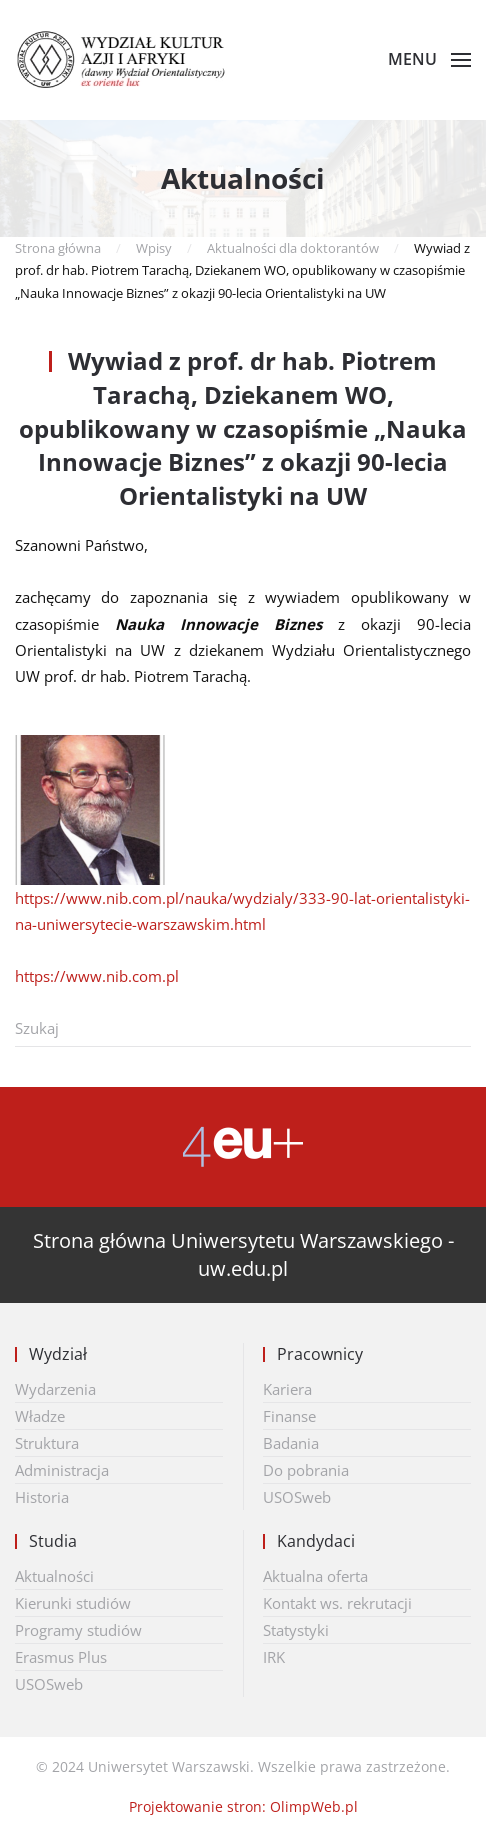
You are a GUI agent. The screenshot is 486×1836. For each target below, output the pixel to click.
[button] (429, 60)
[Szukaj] (243, 1028)
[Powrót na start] (130, 60)
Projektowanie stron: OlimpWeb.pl (243, 1806)
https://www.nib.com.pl (97, 976)
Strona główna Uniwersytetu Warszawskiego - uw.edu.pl (243, 1254)
